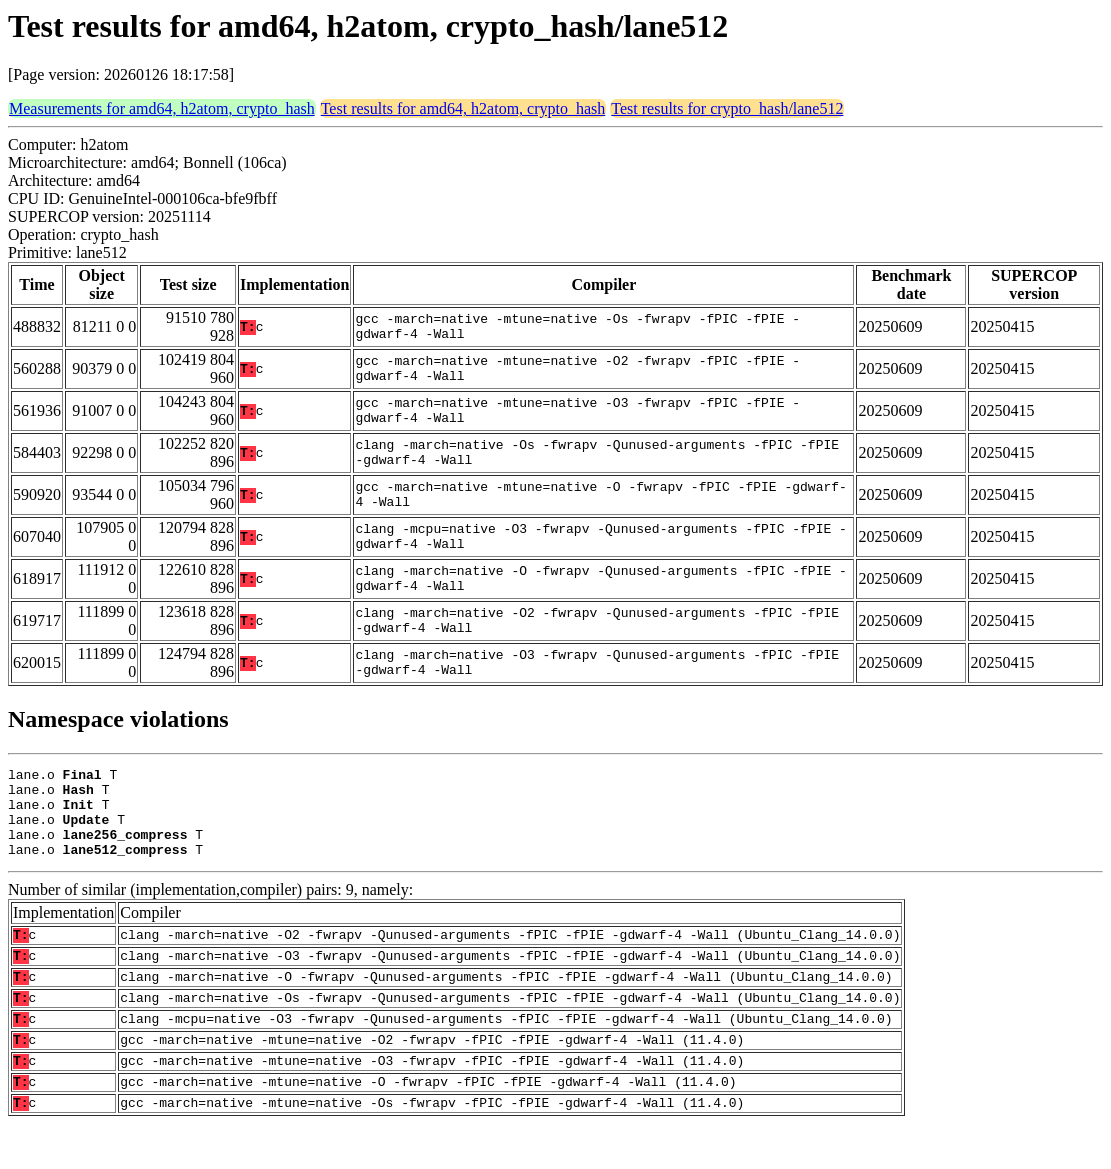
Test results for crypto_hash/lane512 (727, 108)
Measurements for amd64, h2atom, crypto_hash (162, 108)
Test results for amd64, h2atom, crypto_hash (463, 108)
